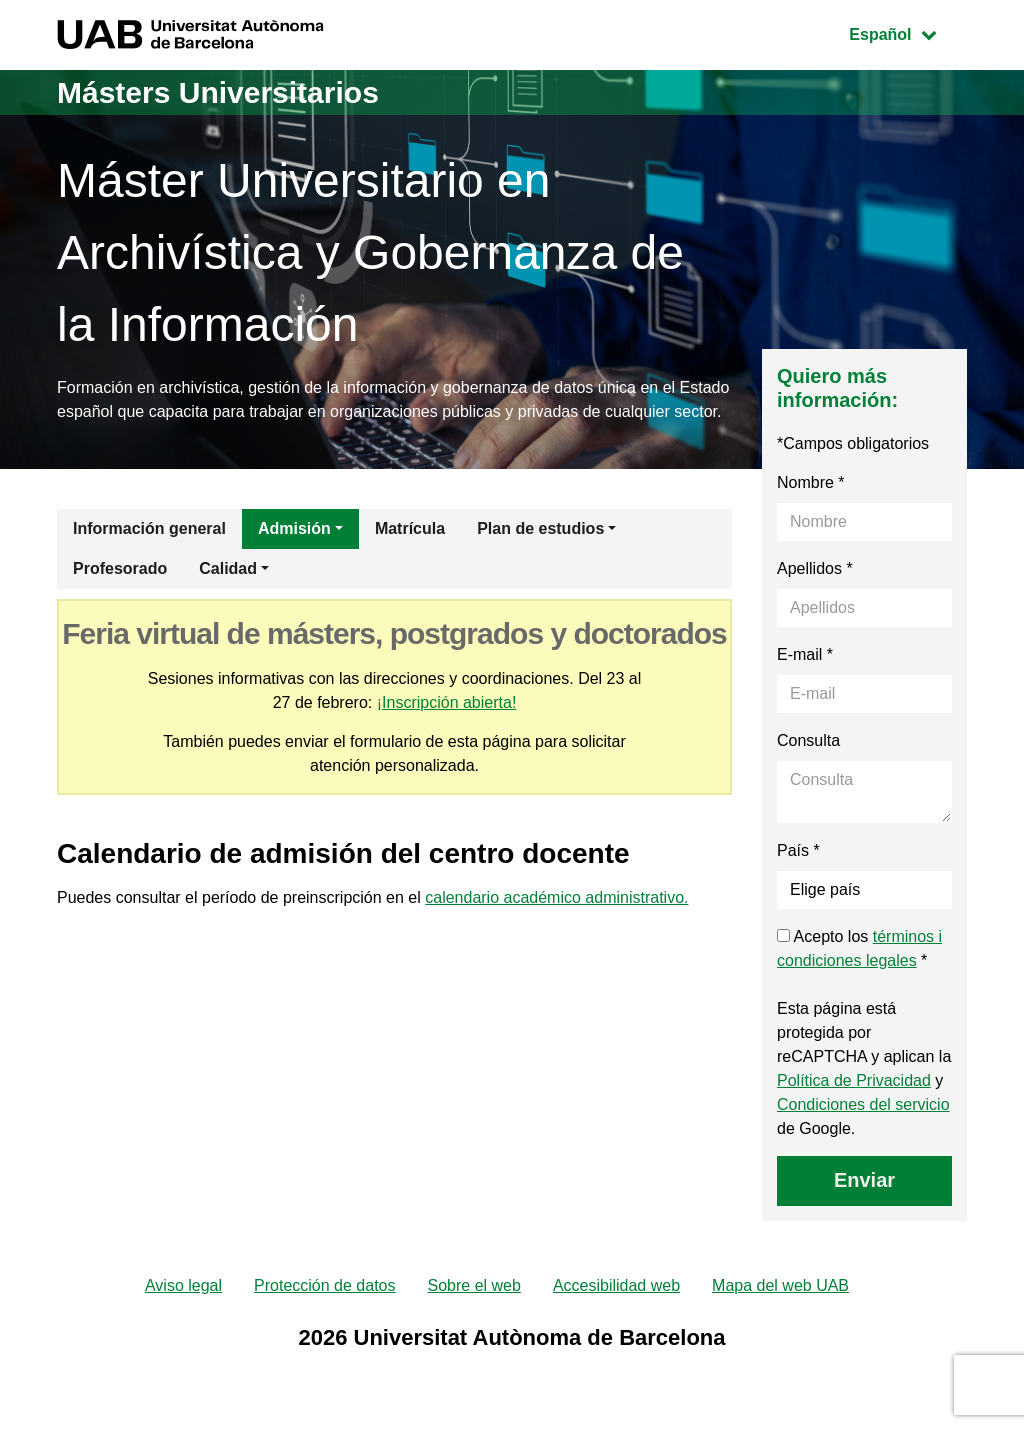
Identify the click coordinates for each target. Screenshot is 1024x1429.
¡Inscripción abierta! (447, 702)
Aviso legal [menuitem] (183, 1285)
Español (907, 32)
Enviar (864, 1180)
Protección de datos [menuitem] (324, 1285)
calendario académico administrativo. (556, 897)
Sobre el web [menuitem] (473, 1285)
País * (798, 850)
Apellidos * (815, 568)
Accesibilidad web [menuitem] (616, 1285)
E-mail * (805, 654)
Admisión (294, 528)
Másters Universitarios (218, 92)
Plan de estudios (540, 528)
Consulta (808, 740)
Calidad (228, 568)
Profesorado (120, 568)
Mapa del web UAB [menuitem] (780, 1285)
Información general (149, 528)
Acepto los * (859, 948)
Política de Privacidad (854, 1080)
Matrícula (410, 528)
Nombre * (811, 482)
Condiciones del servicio (863, 1104)
